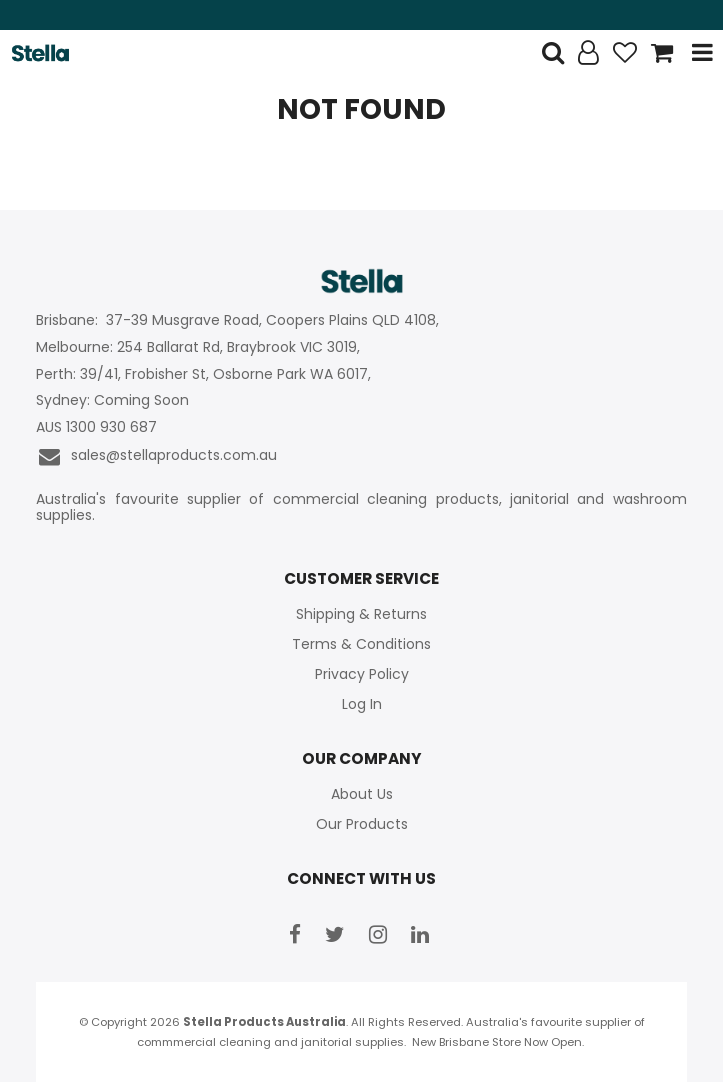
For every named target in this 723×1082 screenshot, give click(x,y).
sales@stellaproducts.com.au (156, 456)
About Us (362, 794)
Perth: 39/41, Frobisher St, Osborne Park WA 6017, (205, 374)
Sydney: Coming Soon (112, 400)
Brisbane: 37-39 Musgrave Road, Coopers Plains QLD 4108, (239, 320)
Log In (362, 704)
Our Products (362, 824)
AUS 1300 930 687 (96, 427)
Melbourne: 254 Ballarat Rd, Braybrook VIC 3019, (200, 347)
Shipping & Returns (361, 614)
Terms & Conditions (361, 644)
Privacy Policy (362, 674)
